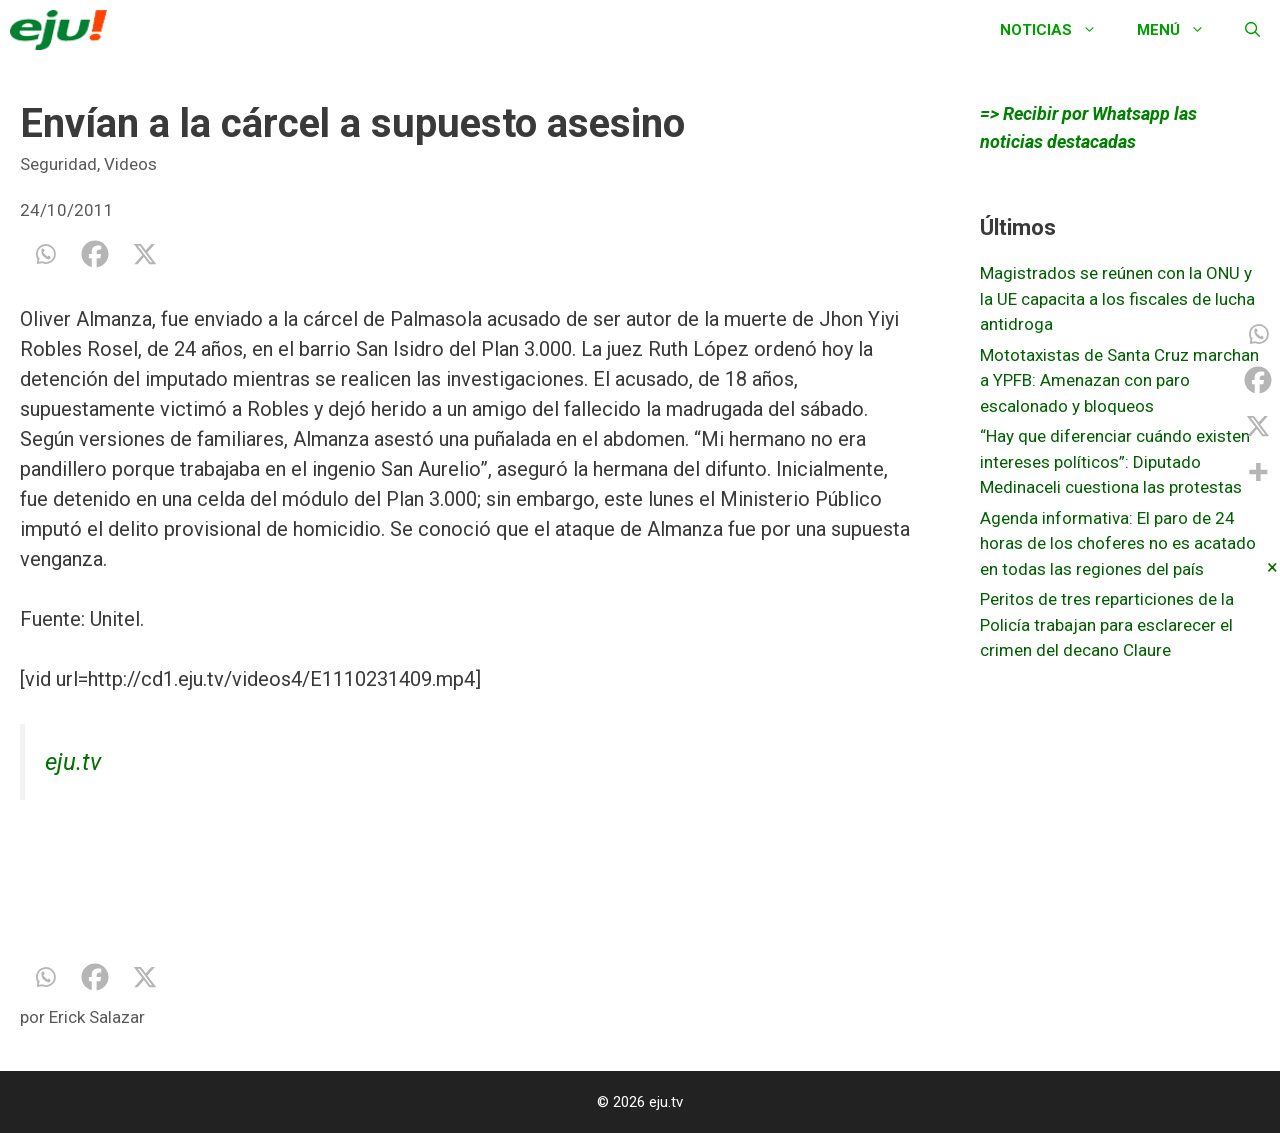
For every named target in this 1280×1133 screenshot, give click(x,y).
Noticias (1058, 30)
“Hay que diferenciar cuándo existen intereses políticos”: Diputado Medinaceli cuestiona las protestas (1115, 461)
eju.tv (73, 762)
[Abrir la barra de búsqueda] (1252, 30)
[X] (145, 254)
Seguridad (58, 164)
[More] (1258, 472)
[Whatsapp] (45, 254)
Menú (1181, 30)
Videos (130, 164)
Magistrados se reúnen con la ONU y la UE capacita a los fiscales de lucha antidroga (1117, 298)
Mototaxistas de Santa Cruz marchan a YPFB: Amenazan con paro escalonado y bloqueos (1119, 380)
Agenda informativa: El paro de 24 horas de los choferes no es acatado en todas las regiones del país (1118, 543)
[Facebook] (95, 254)
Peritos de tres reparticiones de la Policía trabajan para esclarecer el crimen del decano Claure (1107, 624)
